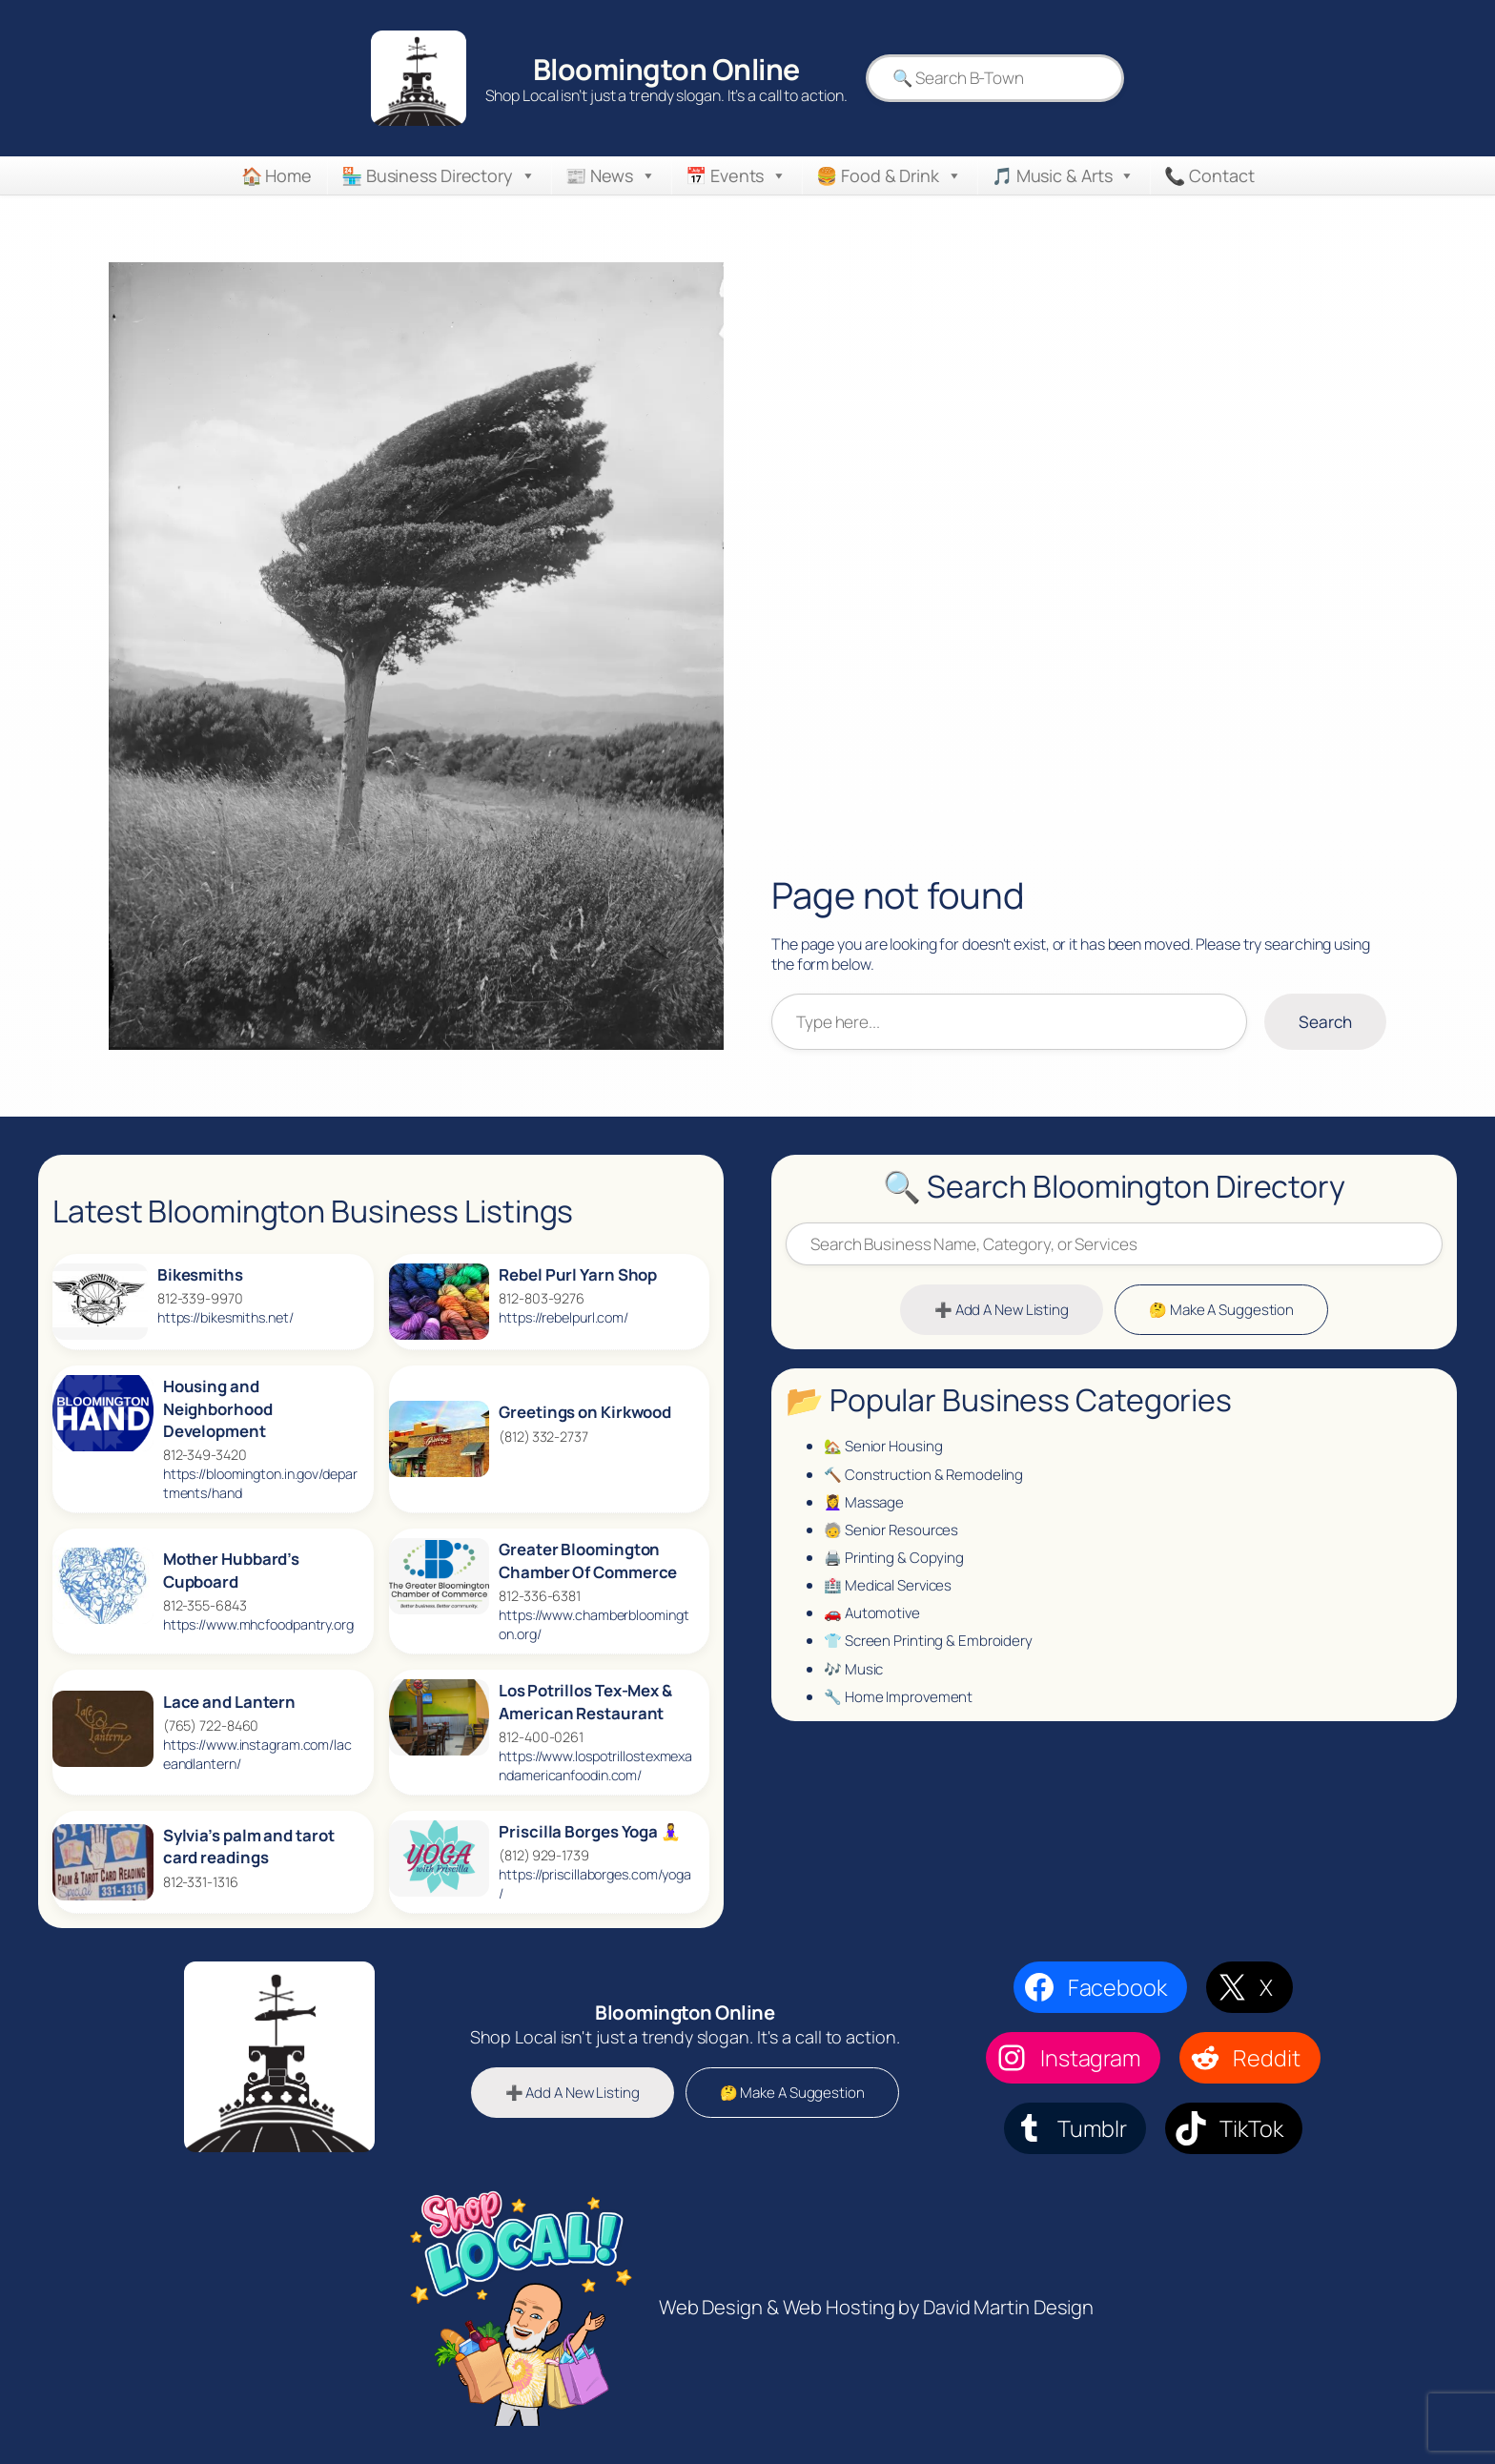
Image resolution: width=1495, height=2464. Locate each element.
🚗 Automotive (873, 1622)
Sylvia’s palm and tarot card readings (249, 1846)
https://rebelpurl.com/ (563, 1317)
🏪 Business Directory (438, 175)
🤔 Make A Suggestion (1224, 1312)
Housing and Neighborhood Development (218, 1408)
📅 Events (736, 175)
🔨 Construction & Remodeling (925, 1478)
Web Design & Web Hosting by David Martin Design (876, 2306)
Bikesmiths (200, 1274)
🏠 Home (276, 175)
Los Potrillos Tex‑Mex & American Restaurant (585, 1701)
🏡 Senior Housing (885, 1449)
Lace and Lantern (229, 1702)
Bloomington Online (664, 69)
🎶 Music (854, 1681)
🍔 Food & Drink (889, 175)
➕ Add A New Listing (999, 1312)
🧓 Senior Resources (894, 1536)
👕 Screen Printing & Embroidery (931, 1652)
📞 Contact (1209, 175)
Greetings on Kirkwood (585, 1412)
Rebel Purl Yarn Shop (578, 1274)
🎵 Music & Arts (1064, 175)
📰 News (610, 175)
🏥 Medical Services (891, 1594)
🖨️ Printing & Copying (895, 1565)
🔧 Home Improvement (900, 1710)
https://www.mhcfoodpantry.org (258, 1624)
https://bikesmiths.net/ (225, 1317)
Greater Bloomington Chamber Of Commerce (588, 1560)
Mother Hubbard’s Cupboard (231, 1570)
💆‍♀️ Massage (865, 1507)
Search (1324, 1020)
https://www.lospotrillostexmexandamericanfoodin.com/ (595, 1765)
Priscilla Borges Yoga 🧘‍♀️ (590, 1831)
